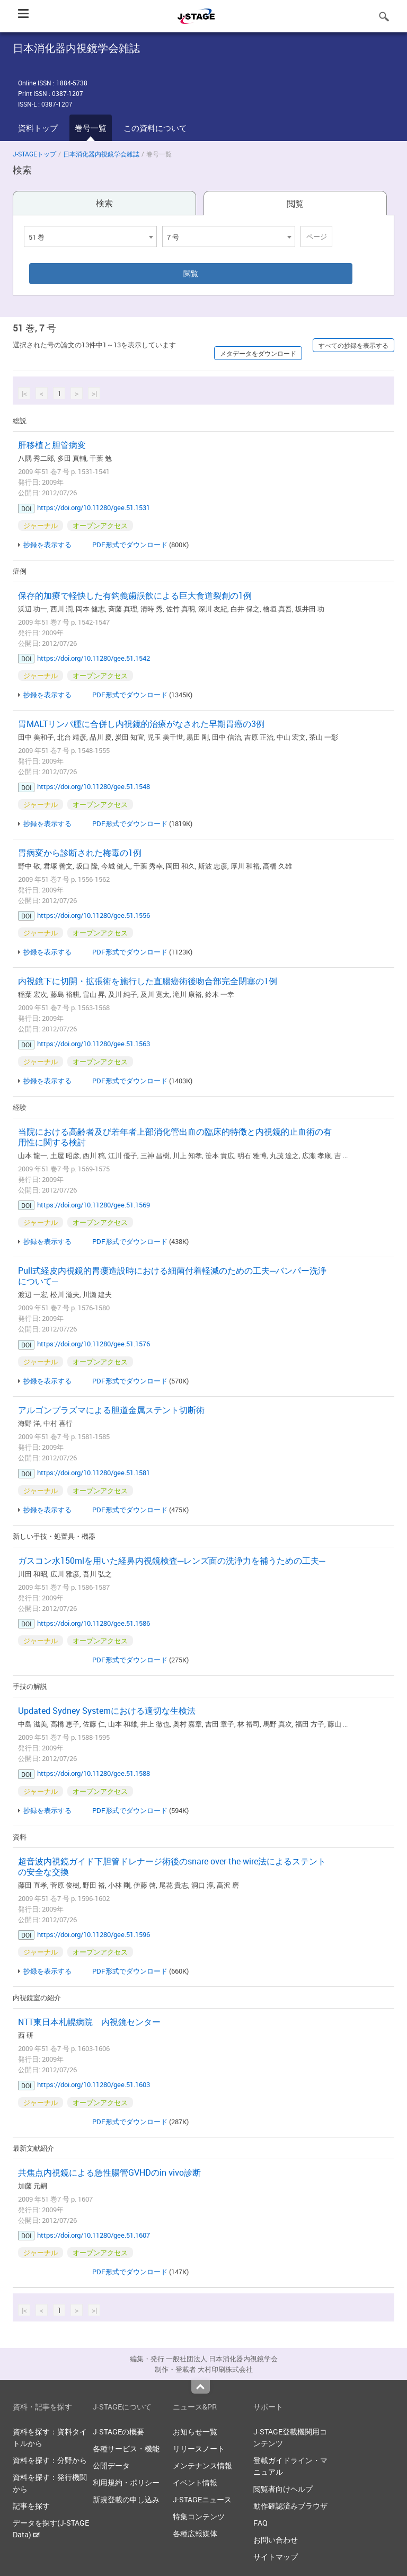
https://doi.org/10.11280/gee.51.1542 (93, 658)
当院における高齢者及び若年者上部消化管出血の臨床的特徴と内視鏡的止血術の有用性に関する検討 (175, 1137)
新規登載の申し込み (126, 2499)
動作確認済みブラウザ (290, 2506)
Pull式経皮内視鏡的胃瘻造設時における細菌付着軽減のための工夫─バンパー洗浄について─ (172, 1276)
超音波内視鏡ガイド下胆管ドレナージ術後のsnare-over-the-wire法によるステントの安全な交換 (172, 1866)
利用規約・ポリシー (126, 2482)
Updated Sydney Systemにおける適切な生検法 (107, 1710)
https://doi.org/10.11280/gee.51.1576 (93, 1343)
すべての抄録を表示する (353, 345)
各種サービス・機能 (126, 2448)
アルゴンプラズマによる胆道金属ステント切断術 (111, 1410)
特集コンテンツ (199, 2516)
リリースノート (199, 2448)
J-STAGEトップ (34, 154)
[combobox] (90, 236)
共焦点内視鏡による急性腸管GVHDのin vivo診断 (109, 2172)
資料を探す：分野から (50, 2460)
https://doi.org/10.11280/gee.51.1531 (93, 507)
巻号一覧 (91, 127)
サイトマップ (275, 2557)
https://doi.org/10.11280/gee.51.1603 (93, 2084)
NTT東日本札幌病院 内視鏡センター (89, 2022)
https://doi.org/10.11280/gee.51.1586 (93, 1623)
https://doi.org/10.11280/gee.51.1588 (93, 1773)
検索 (104, 203)
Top (200, 2387)
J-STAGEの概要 (118, 2431)
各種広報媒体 (195, 2533)
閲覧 (295, 203)
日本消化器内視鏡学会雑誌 (101, 154)
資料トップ (38, 127)
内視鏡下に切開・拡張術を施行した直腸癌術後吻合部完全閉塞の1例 (147, 981)
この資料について (155, 127)
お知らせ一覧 (195, 2431)
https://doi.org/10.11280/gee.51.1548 (93, 786)
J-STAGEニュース (202, 2499)
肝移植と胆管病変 (52, 445)
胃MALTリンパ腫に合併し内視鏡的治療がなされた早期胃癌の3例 (141, 724)
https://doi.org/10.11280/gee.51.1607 (93, 2235)
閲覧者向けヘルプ (283, 2489)
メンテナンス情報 (202, 2465)
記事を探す (31, 2506)
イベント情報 (195, 2482)
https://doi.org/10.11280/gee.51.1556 (93, 915)
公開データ (111, 2465)
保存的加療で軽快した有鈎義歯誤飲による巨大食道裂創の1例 (135, 595)
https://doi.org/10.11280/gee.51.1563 (93, 1043)
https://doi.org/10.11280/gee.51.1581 (93, 1472)
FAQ (260, 2523)
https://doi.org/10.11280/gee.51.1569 (93, 1205)
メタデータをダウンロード (258, 353)
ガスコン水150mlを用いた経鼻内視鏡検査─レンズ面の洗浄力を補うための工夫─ (171, 1560)
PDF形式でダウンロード (129, 544)
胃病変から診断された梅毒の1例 (79, 852)
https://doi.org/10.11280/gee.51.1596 (93, 1934)
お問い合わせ (275, 2540)
